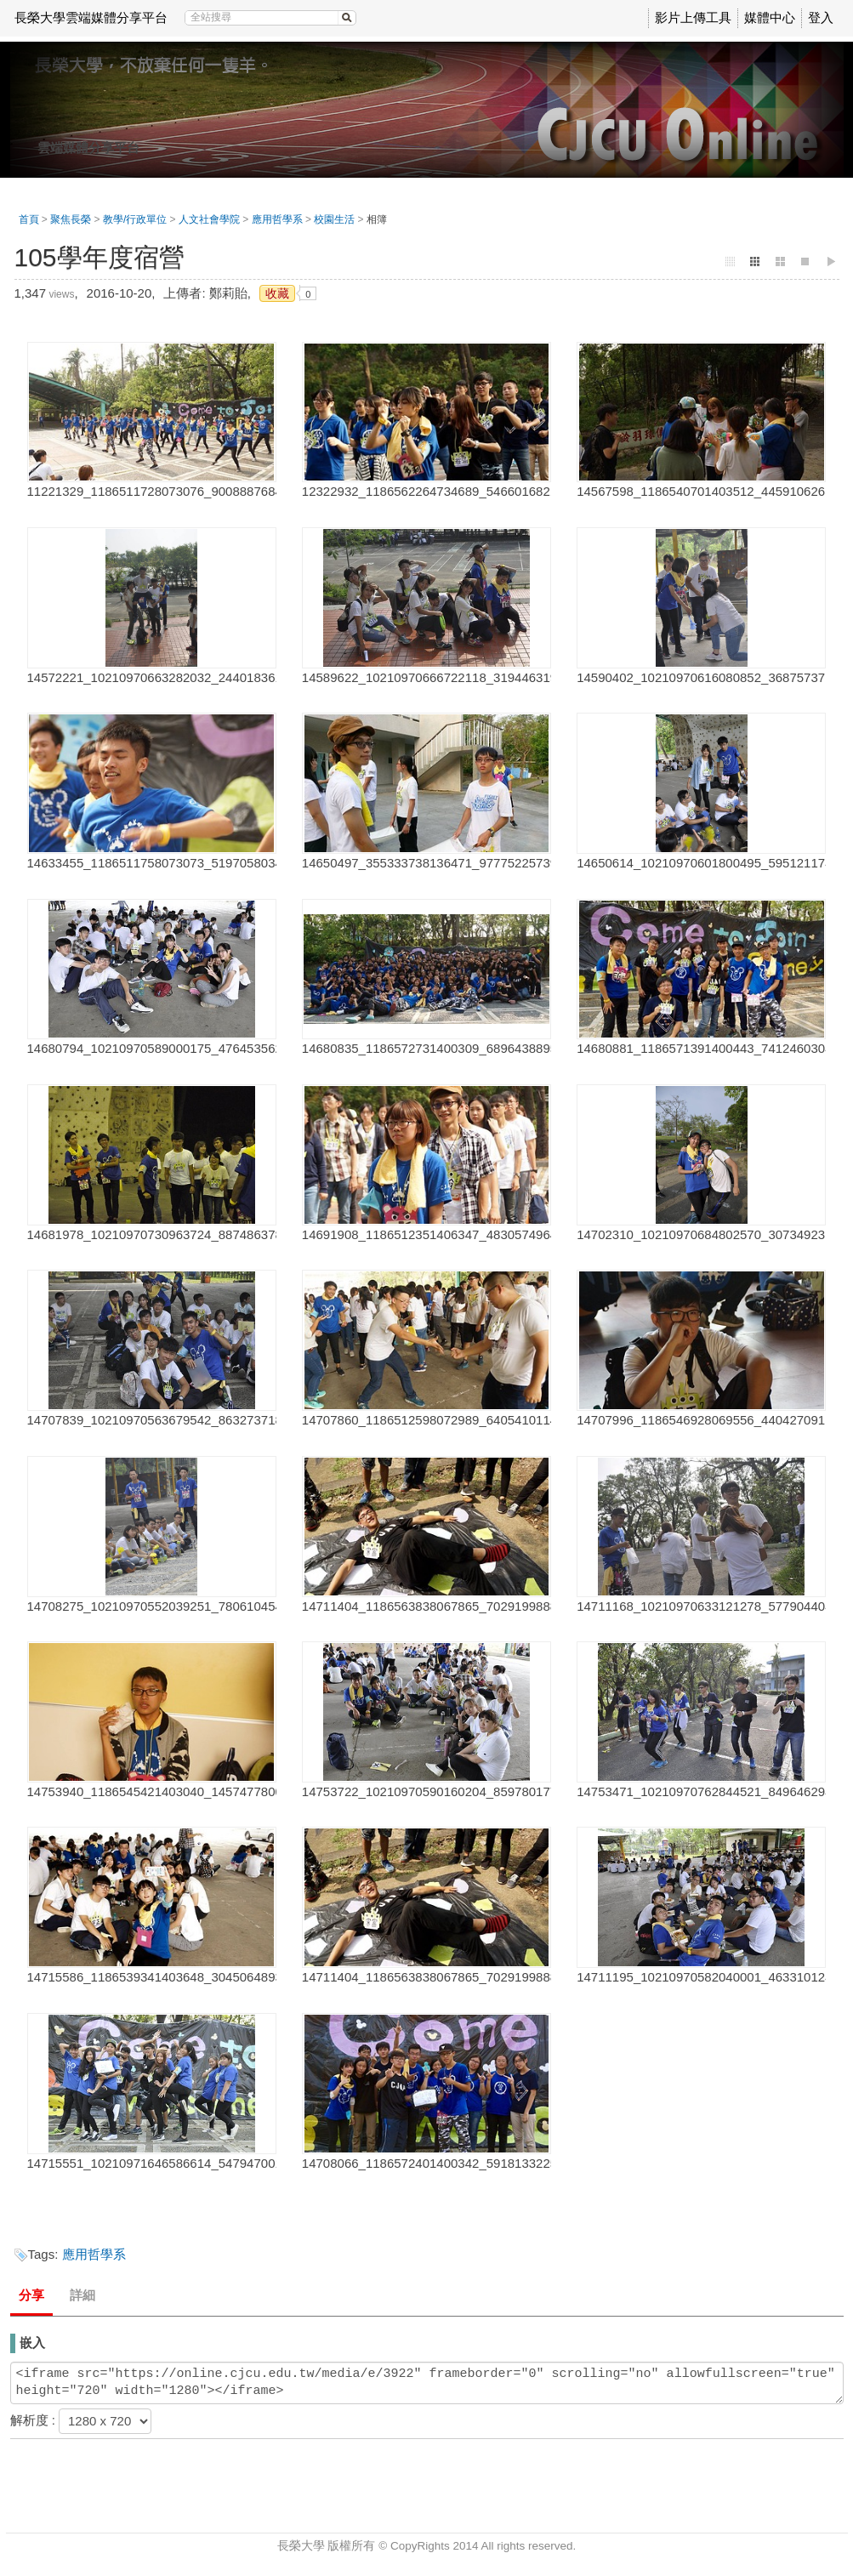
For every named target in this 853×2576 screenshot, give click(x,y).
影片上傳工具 (693, 17)
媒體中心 (769, 17)
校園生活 (334, 219)
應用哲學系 (277, 219)
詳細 (82, 2295)
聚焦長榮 (70, 219)
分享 (31, 2295)
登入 (820, 17)
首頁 (29, 219)
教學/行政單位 (135, 219)
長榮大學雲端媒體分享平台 (91, 17)
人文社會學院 (209, 219)
